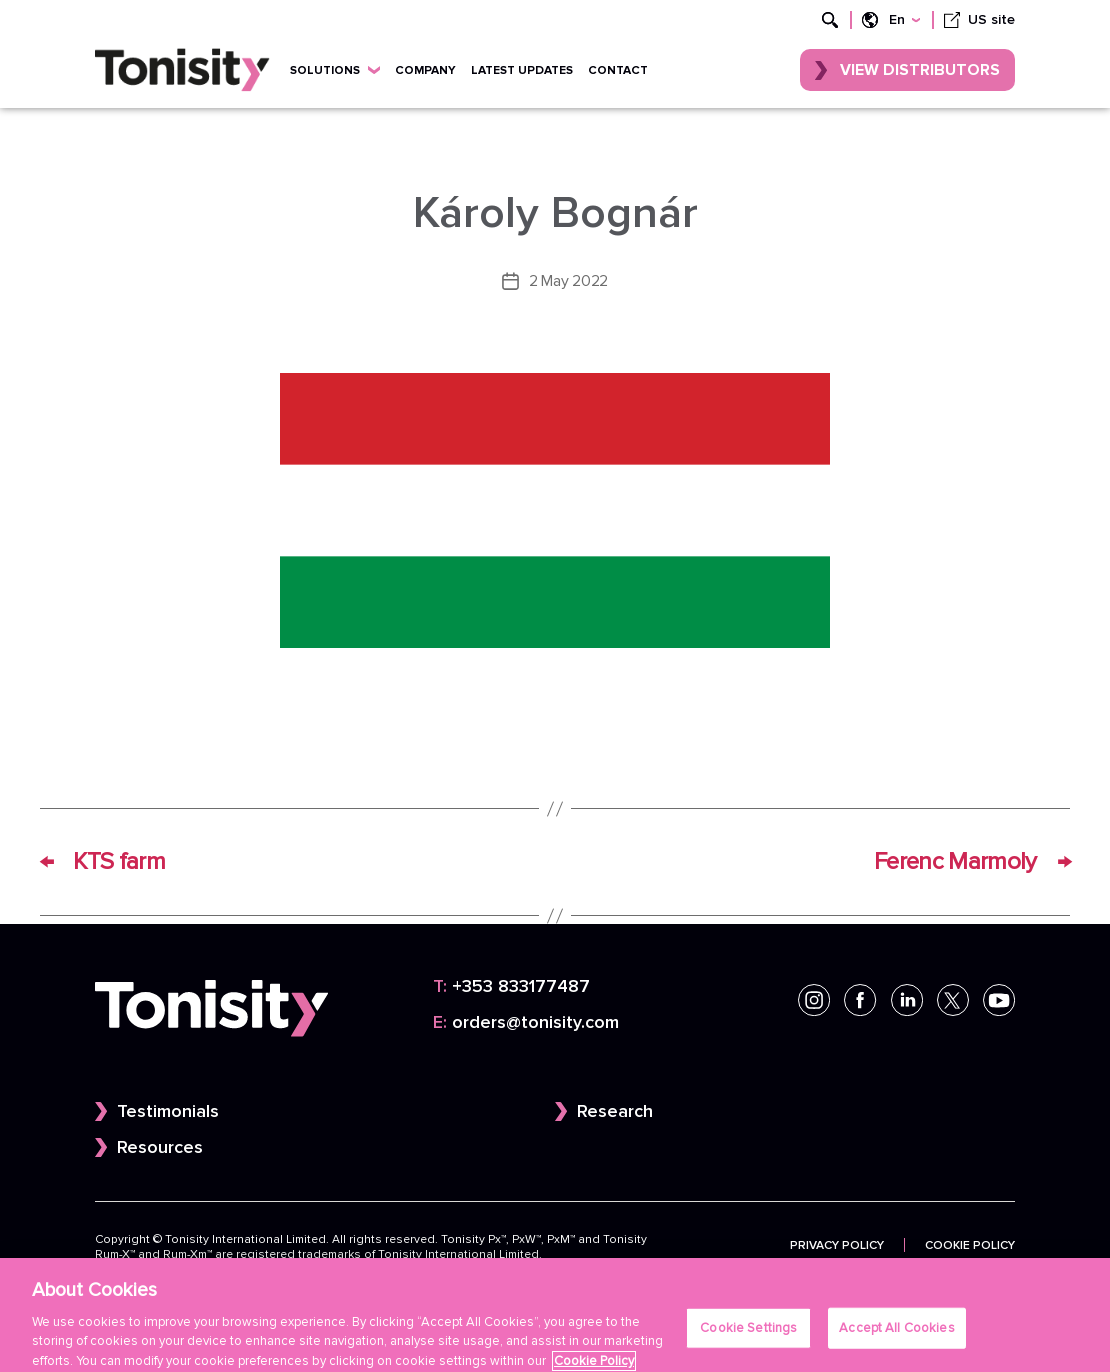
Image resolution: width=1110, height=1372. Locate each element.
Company (425, 70)
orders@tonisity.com (526, 1022)
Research (615, 1111)
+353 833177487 (511, 986)
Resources (160, 1147)
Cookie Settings (748, 1337)
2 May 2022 (568, 280)
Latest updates (522, 70)
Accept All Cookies (896, 1337)
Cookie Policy (970, 1245)
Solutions (335, 70)
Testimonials (168, 1111)
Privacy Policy (837, 1245)
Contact (618, 70)
